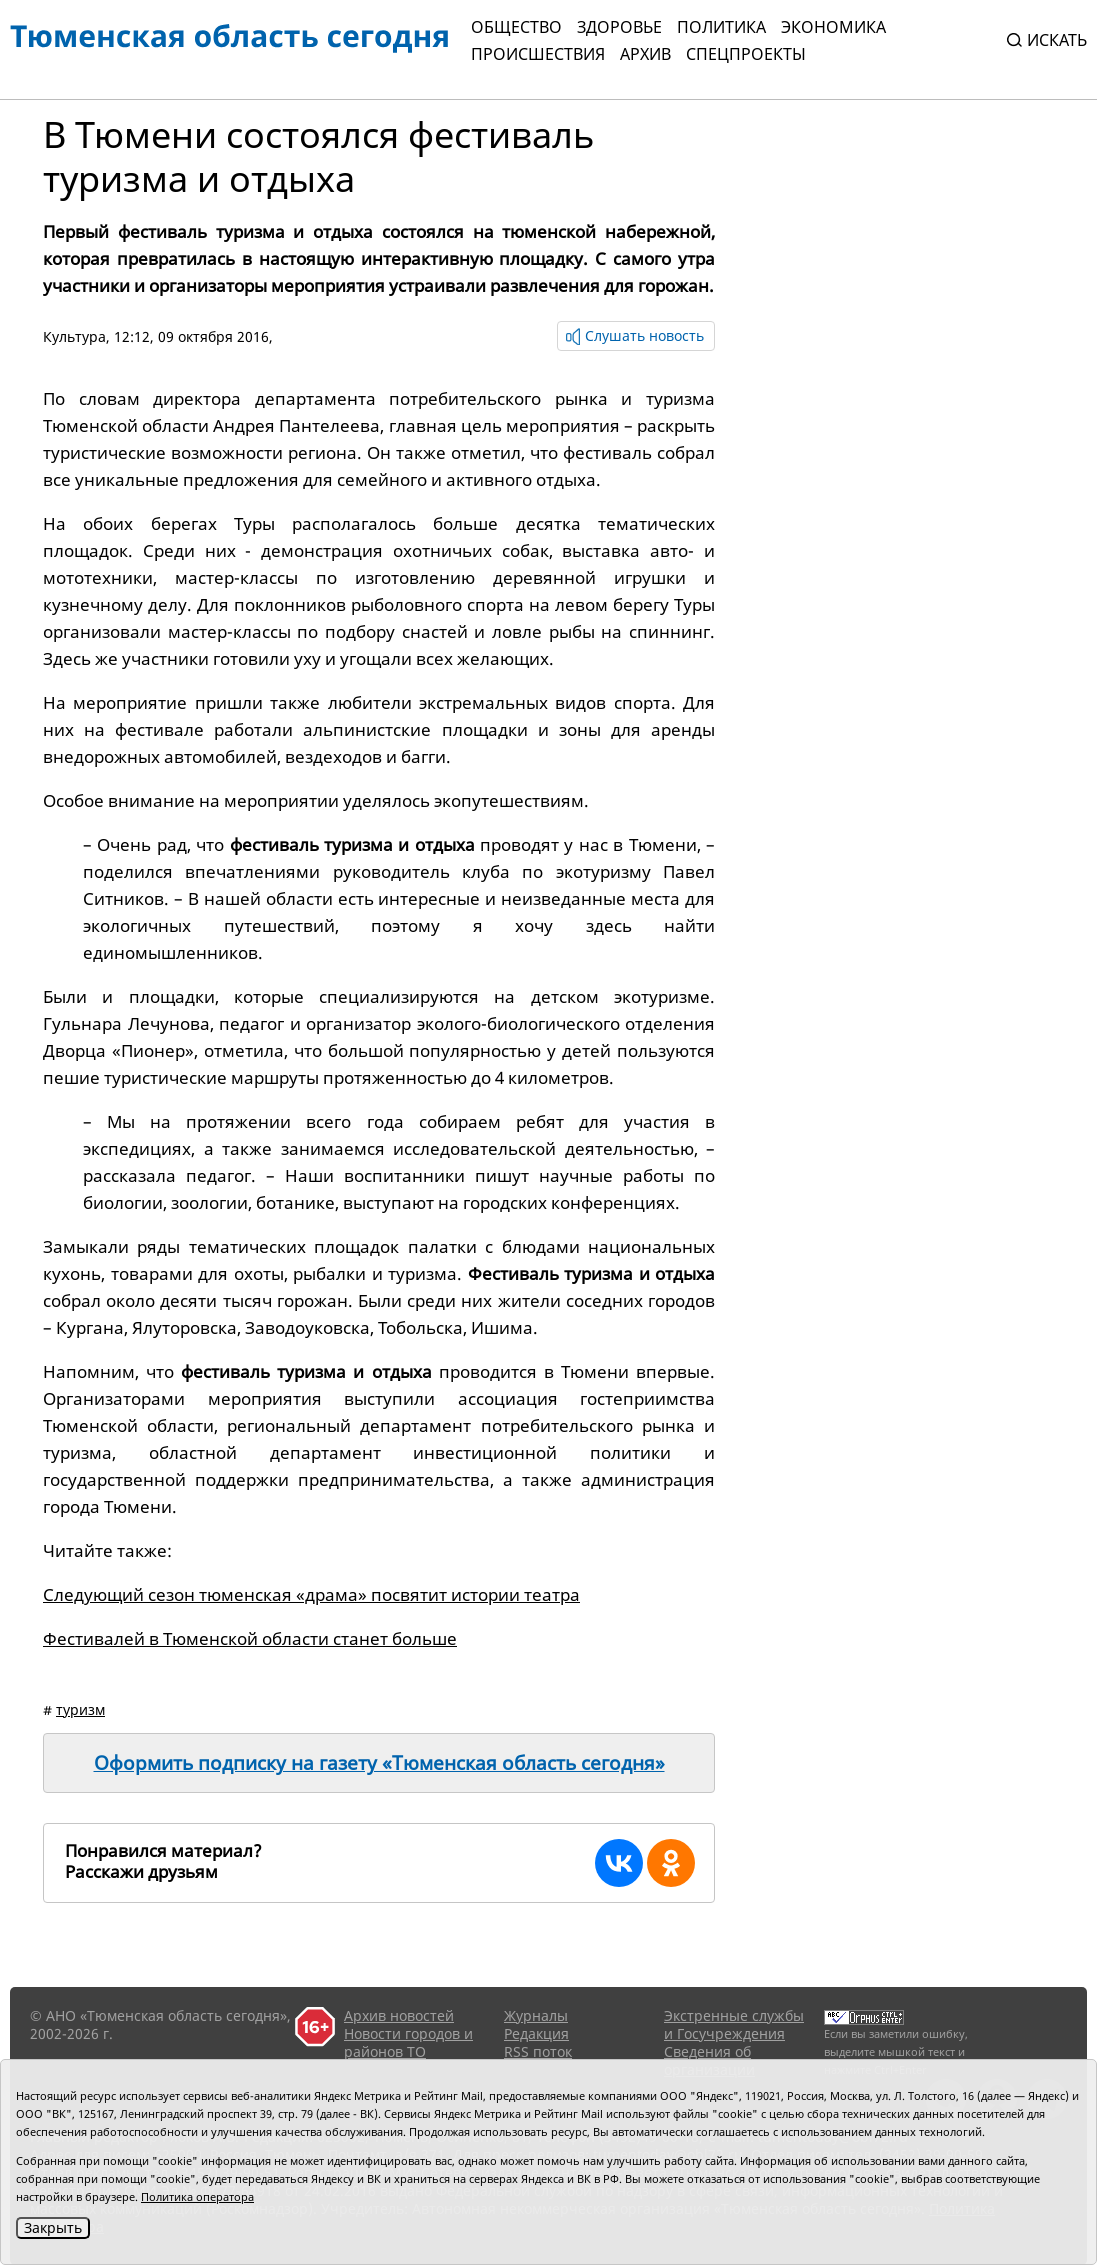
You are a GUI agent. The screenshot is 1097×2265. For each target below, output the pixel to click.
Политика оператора (197, 2196)
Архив (645, 54)
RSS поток (538, 2051)
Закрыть (53, 2227)
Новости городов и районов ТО (408, 2042)
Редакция (536, 2033)
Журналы (536, 2015)
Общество (516, 27)
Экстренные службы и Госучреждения (734, 2024)
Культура (74, 336)
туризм (80, 1709)
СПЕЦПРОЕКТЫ (746, 54)
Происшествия (538, 54)
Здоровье (619, 27)
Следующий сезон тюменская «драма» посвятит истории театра (311, 1594)
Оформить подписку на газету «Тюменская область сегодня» (379, 1763)
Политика (721, 27)
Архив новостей (399, 2015)
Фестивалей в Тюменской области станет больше (250, 1638)
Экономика (833, 27)
